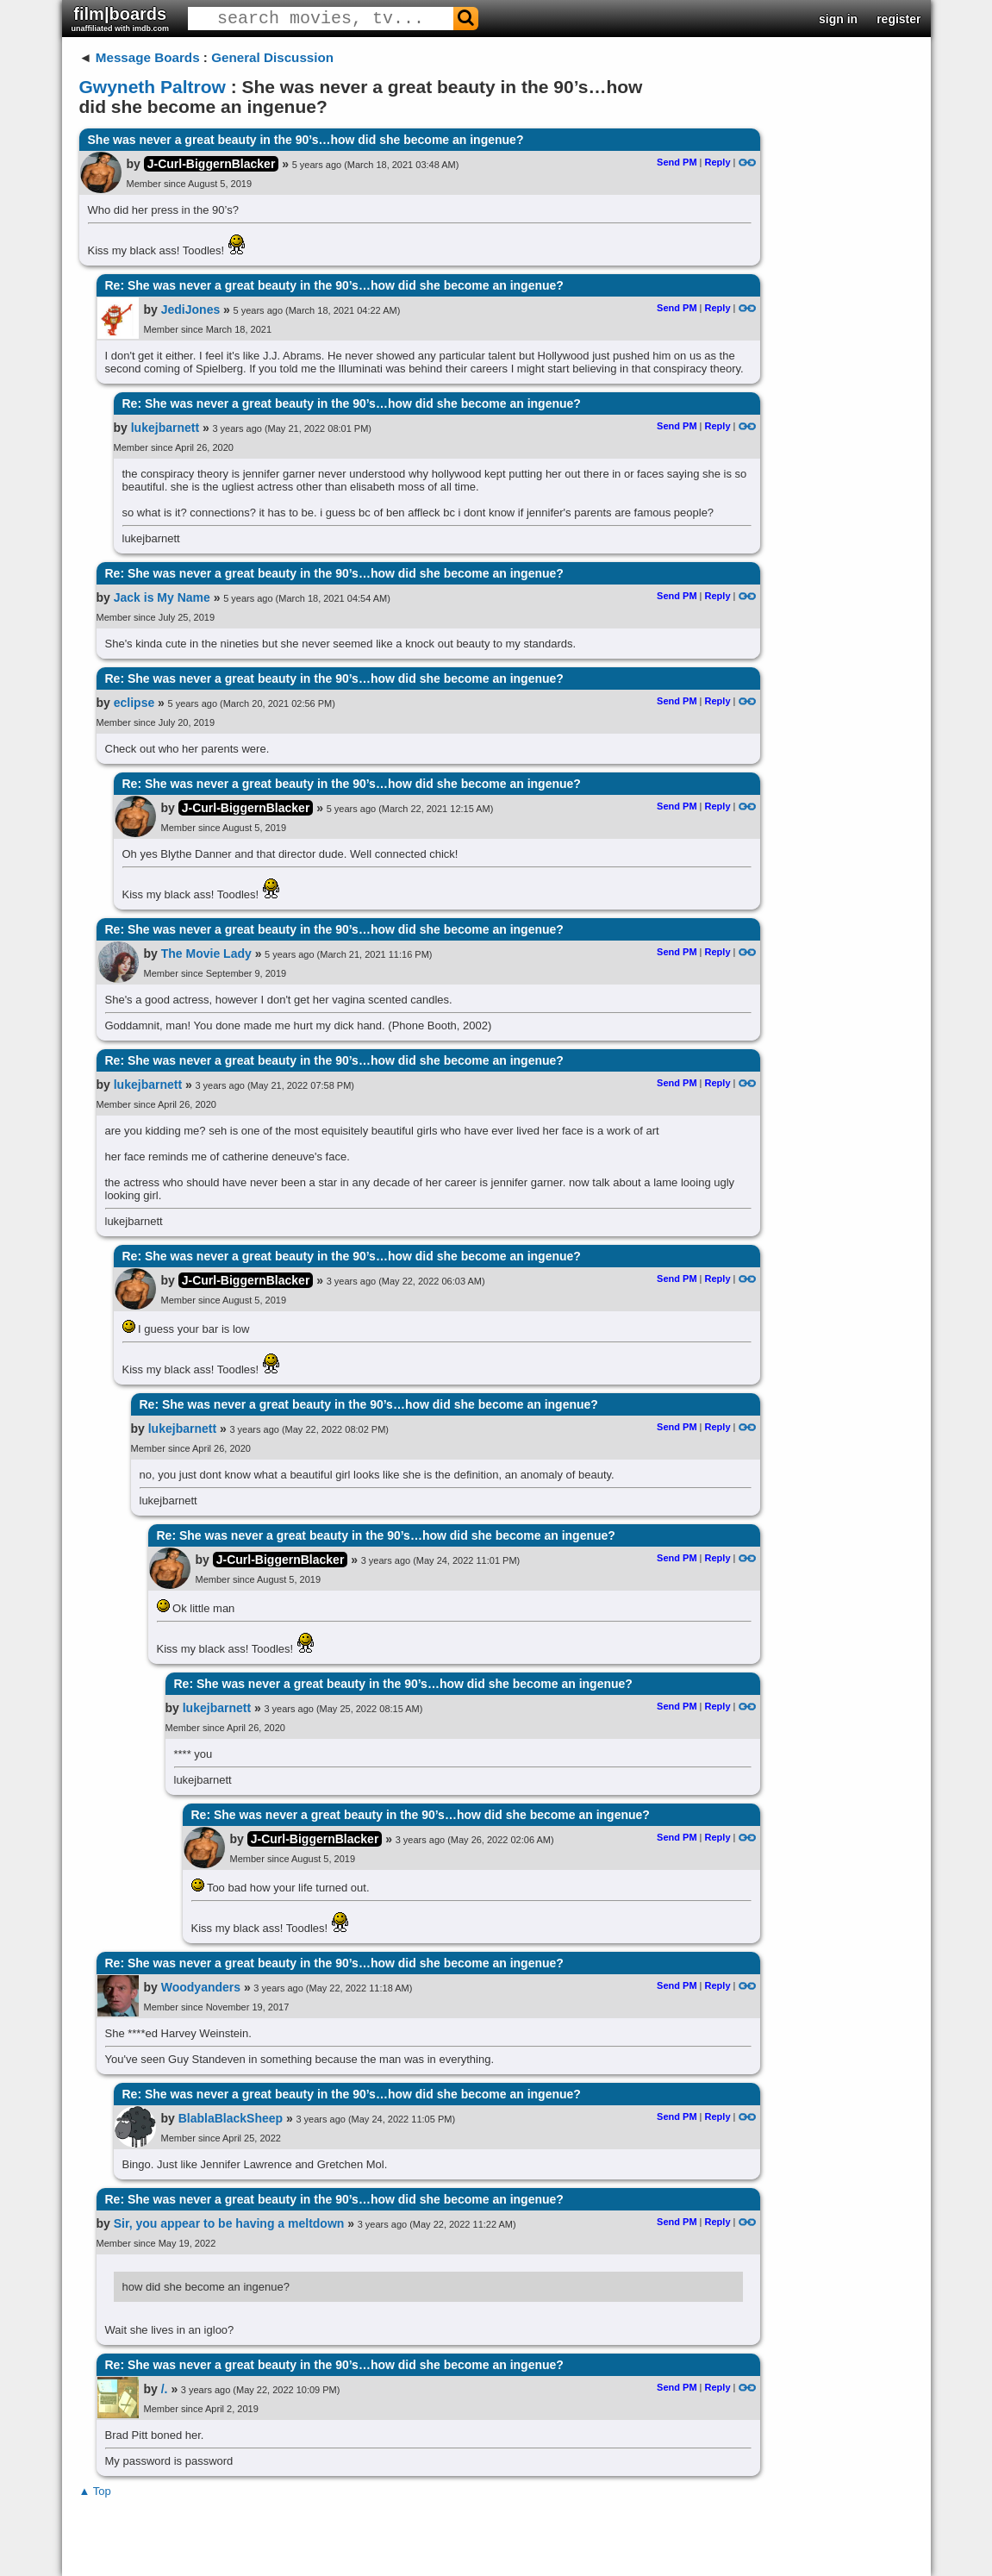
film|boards (121, 18)
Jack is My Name (162, 597)
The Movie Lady (206, 953)
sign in (838, 19)
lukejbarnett (165, 428)
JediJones (190, 309)
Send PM (676, 162)
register (898, 19)
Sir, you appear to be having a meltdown (229, 2223)
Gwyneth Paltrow (152, 87)
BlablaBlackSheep (230, 2118)
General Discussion (272, 57)
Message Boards (148, 57)
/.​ (164, 2389)
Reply (718, 162)
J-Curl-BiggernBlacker (211, 164)
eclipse (134, 703)
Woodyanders (200, 1987)
